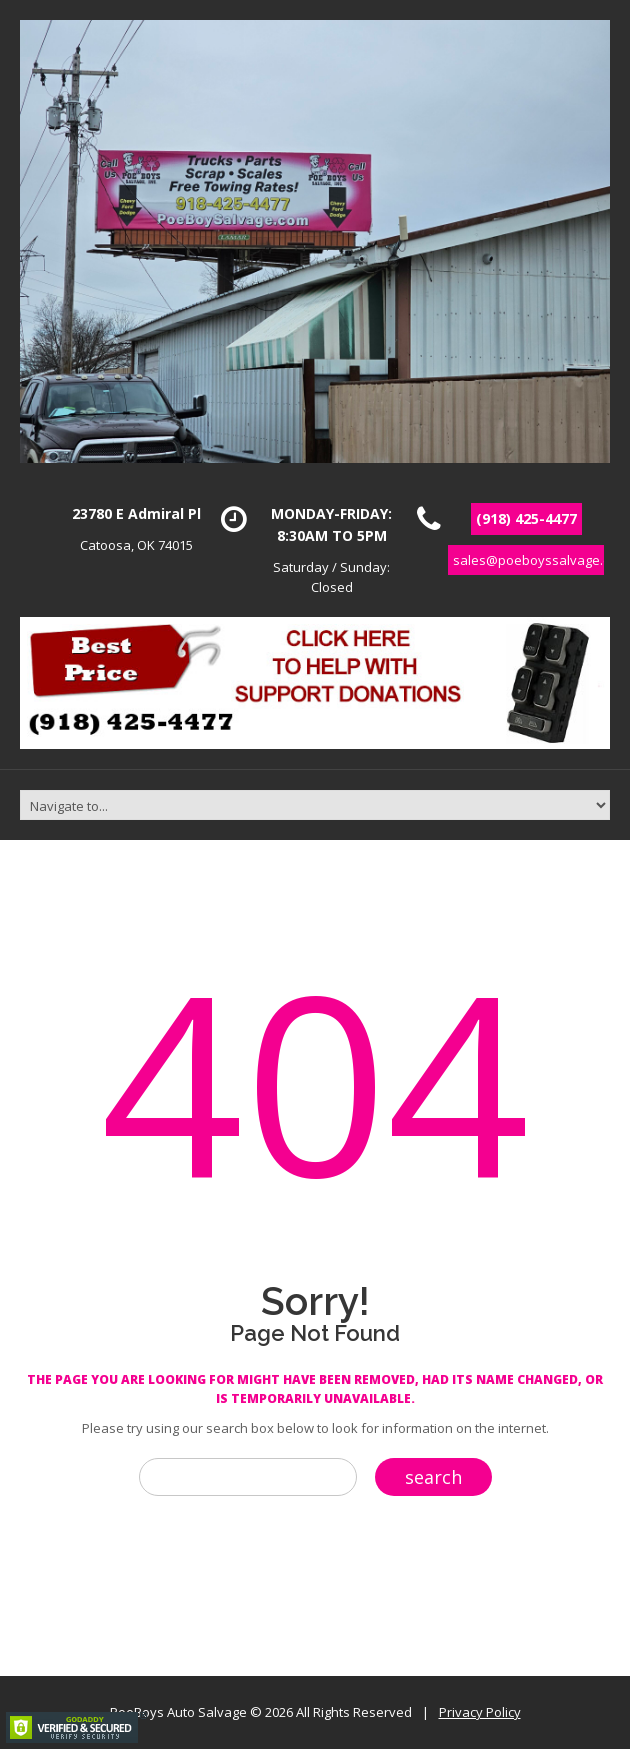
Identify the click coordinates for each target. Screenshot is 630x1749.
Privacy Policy (480, 1712)
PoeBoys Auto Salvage (178, 1712)
